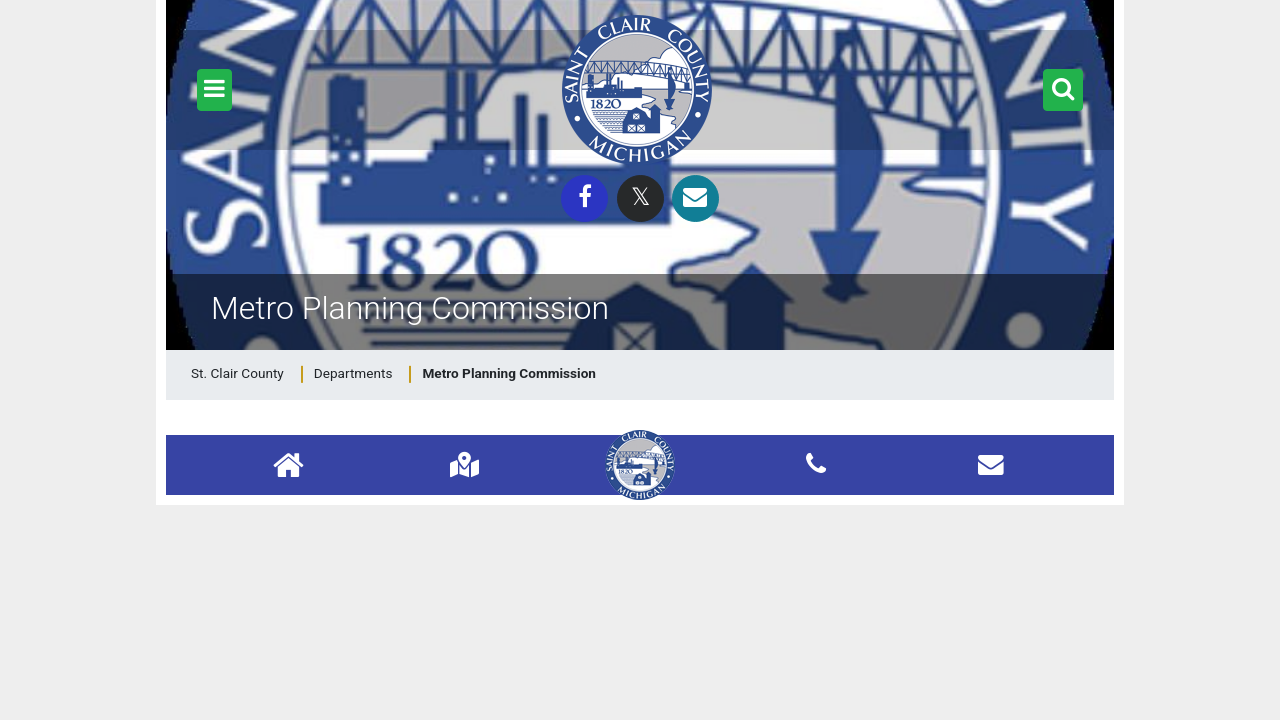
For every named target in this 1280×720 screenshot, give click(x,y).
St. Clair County (237, 373)
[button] (214, 90)
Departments (353, 373)
